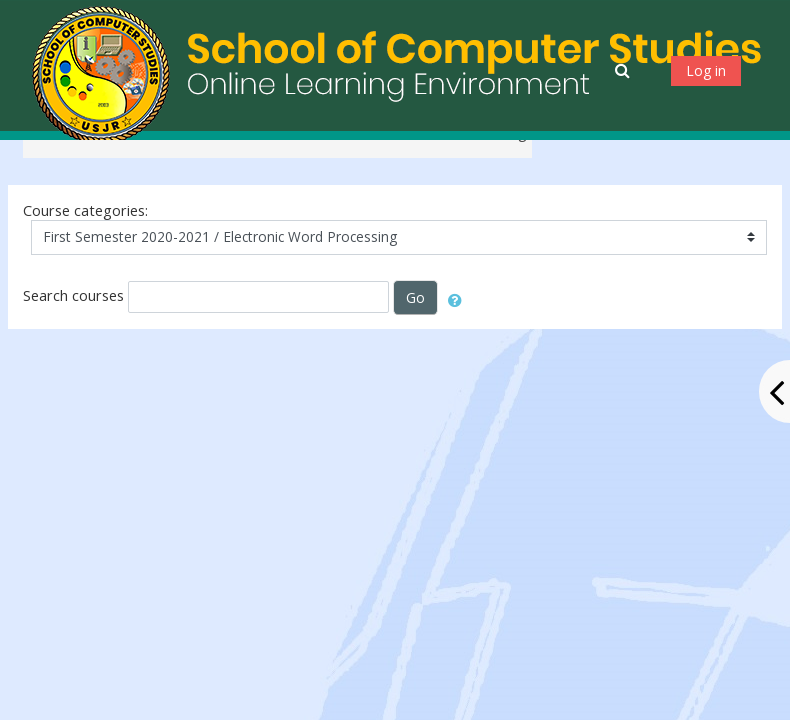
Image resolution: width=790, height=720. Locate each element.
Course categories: (85, 210)
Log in (706, 70)
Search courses (73, 295)
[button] (624, 70)
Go (415, 297)
